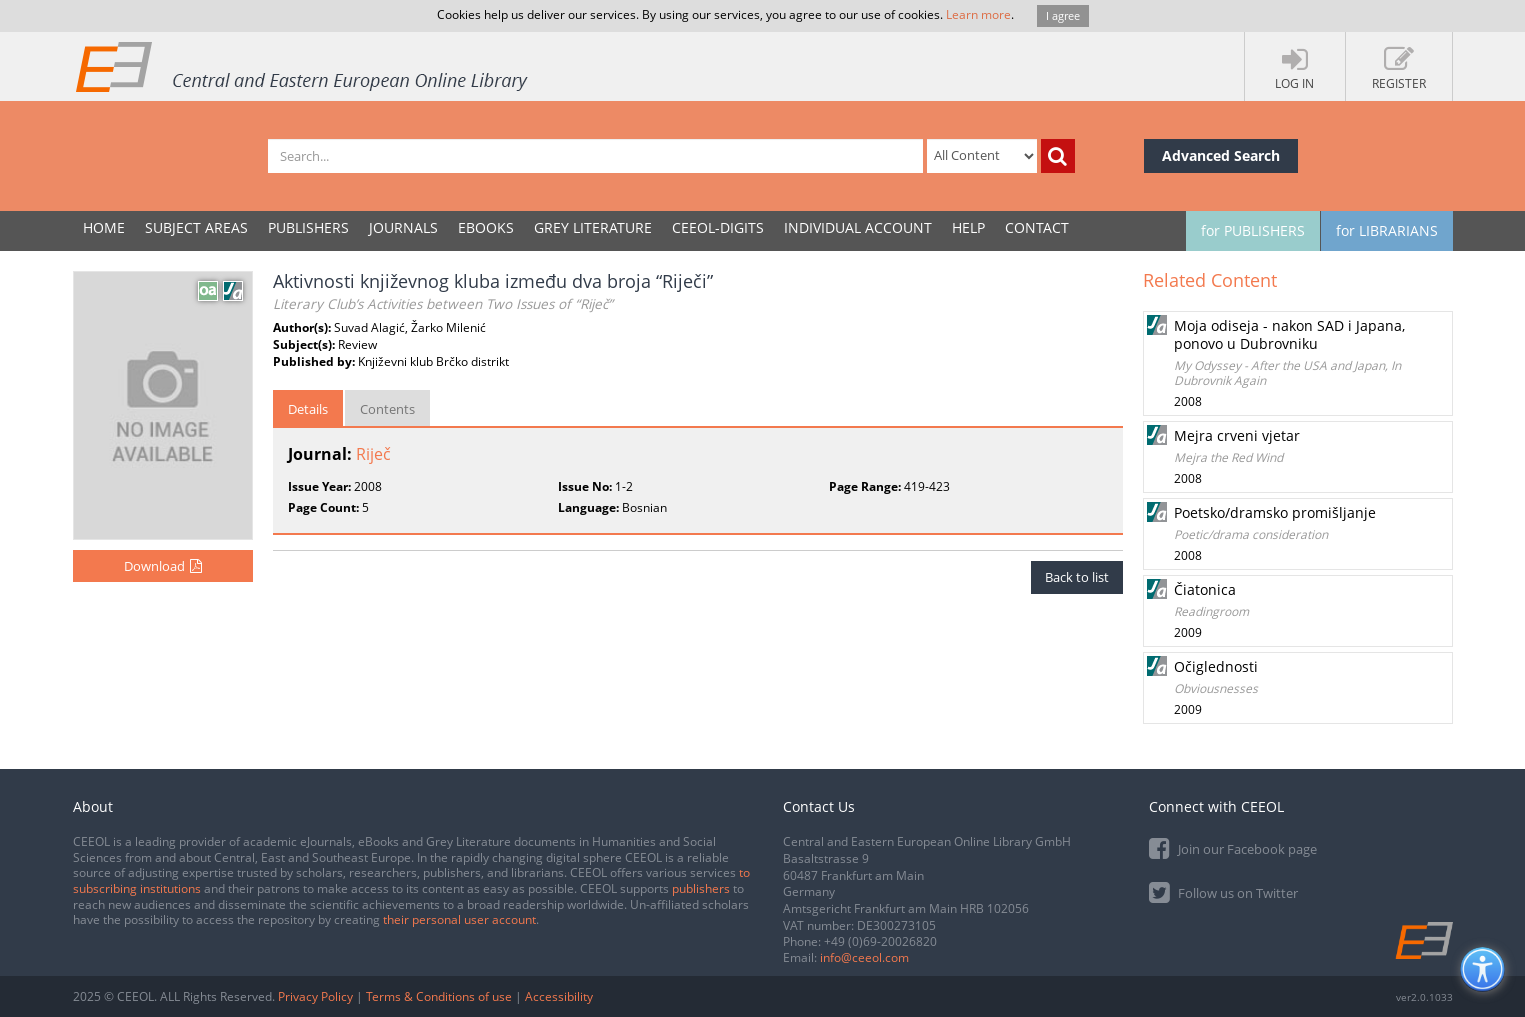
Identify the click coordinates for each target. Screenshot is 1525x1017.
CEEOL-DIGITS (718, 227)
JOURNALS (403, 227)
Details (308, 409)
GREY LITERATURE (593, 227)
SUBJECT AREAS (196, 227)
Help (968, 227)
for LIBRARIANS (1387, 230)
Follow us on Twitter (1223, 891)
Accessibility (559, 996)
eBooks (486, 227)
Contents (387, 409)
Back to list (1077, 577)
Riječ (373, 454)
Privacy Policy (315, 996)
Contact (1037, 227)
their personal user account (459, 919)
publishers (701, 888)
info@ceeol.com (864, 957)
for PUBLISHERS (1253, 230)
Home (104, 227)
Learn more (978, 14)
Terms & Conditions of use (439, 996)
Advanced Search (1221, 155)
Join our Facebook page (1233, 847)
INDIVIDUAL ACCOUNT (858, 227)
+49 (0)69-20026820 (880, 941)
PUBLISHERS (308, 227)
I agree (1063, 15)
